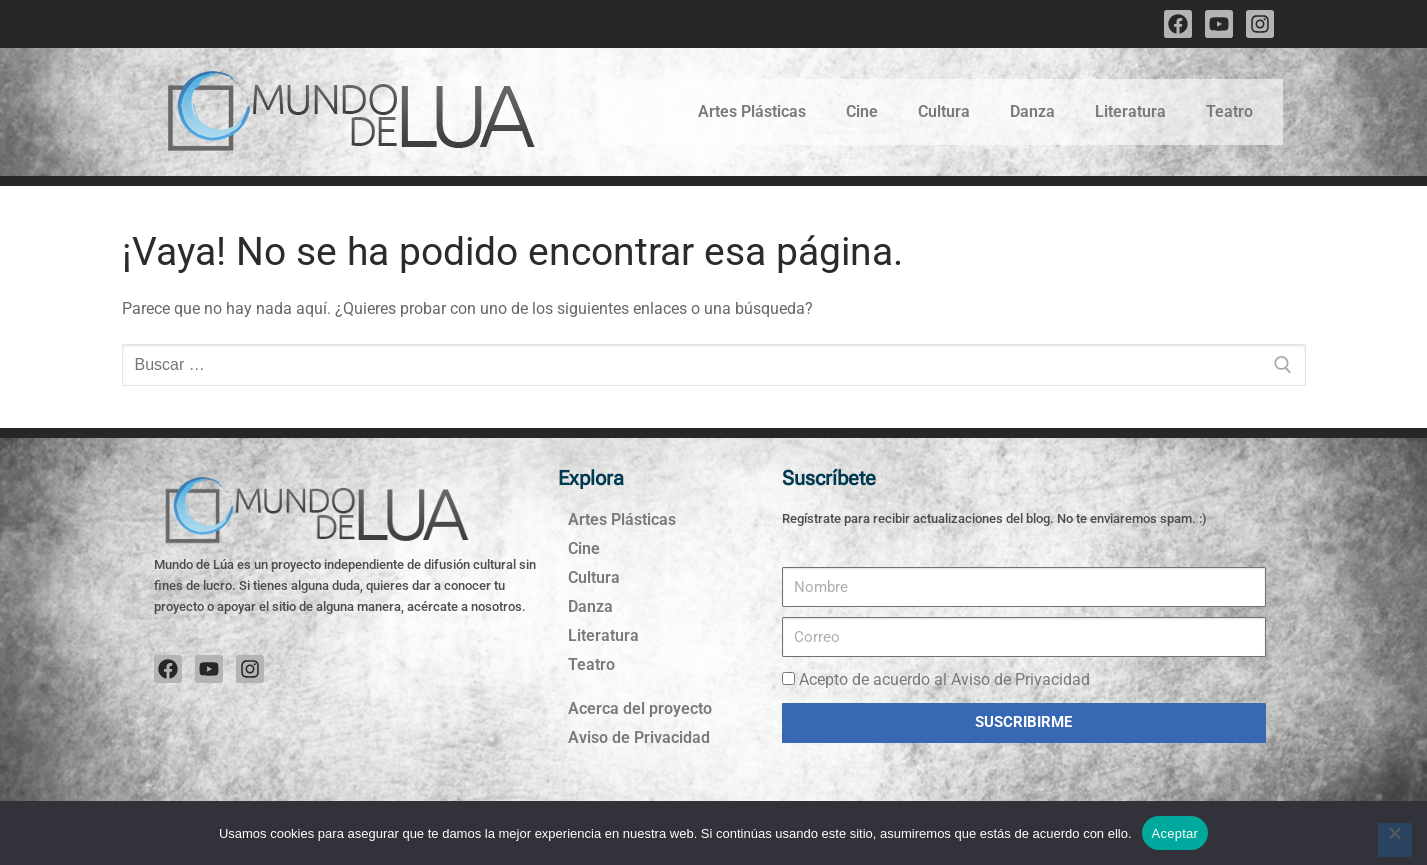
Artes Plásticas (752, 111)
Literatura (1130, 111)
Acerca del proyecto (640, 708)
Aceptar (1175, 833)
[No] (1395, 840)
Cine (862, 111)
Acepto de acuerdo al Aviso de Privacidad (944, 679)
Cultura (944, 111)
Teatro (1229, 111)
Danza (1032, 111)
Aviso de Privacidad (639, 737)
